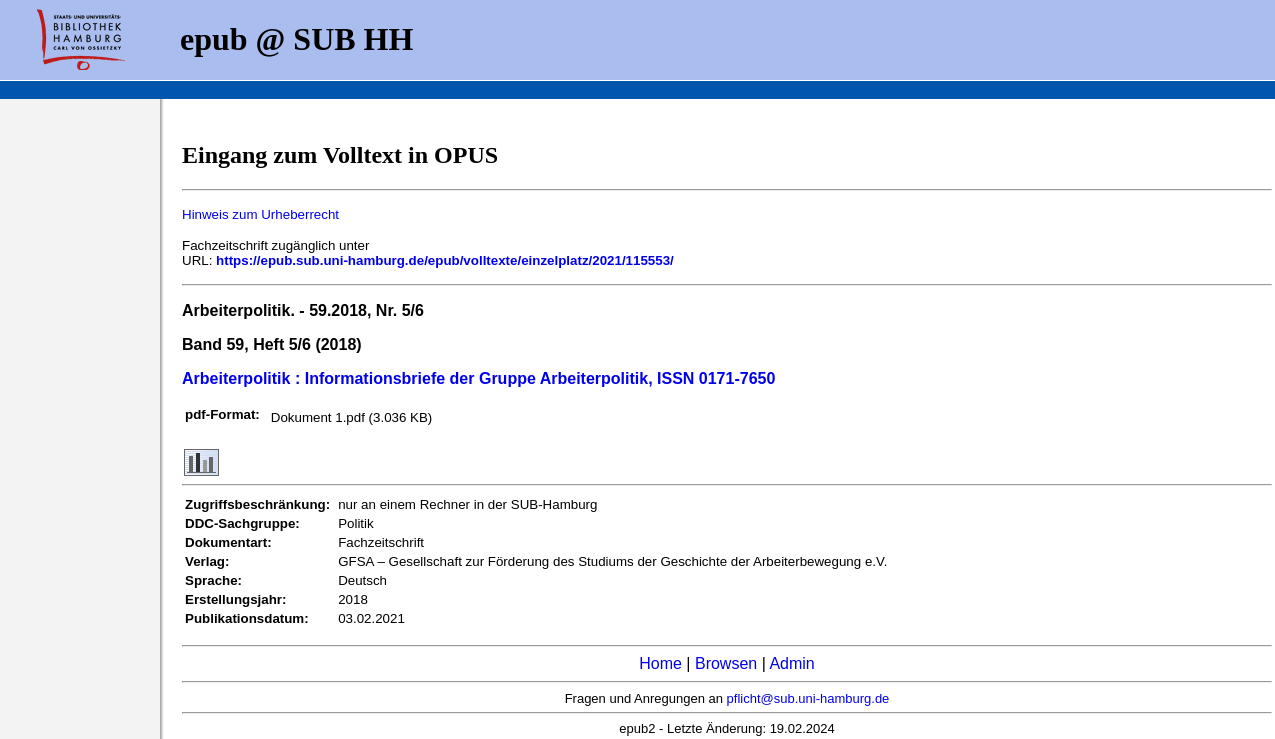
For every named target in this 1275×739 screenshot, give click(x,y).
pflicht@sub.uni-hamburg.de (808, 698)
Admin (791, 663)
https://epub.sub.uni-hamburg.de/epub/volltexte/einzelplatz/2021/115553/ (445, 260)
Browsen (726, 663)
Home (660, 663)
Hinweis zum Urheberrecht (260, 214)
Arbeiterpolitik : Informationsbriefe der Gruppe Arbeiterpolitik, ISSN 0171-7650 (478, 378)
